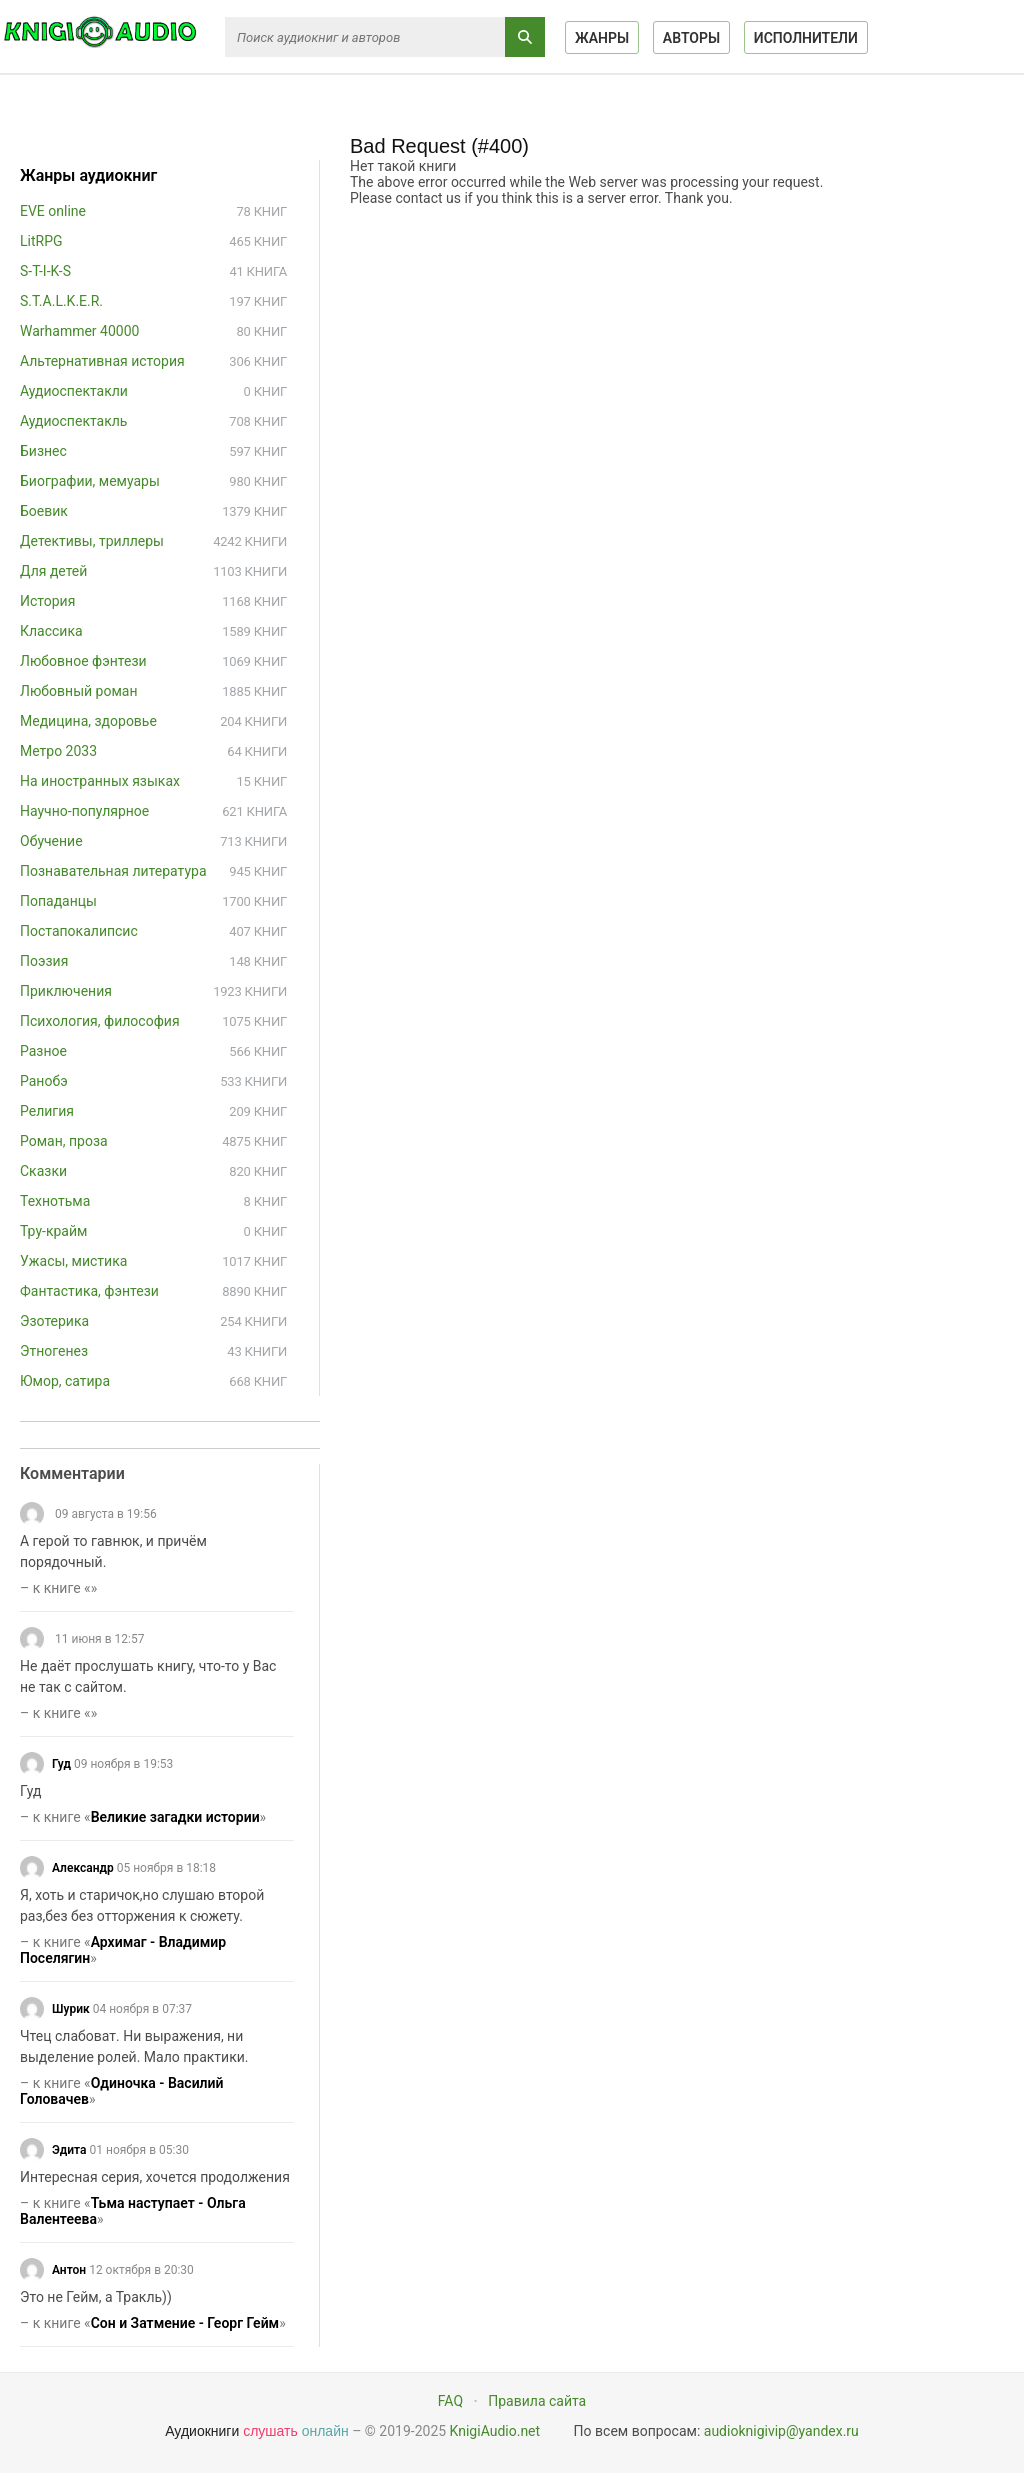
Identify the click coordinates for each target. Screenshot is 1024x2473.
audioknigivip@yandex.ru (781, 2431)
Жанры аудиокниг (88, 175)
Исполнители (806, 38)
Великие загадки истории (175, 1817)
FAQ (450, 2401)
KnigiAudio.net (495, 2431)
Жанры (602, 38)
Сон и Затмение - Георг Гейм (185, 2323)
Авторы (691, 38)
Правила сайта (537, 2401)
